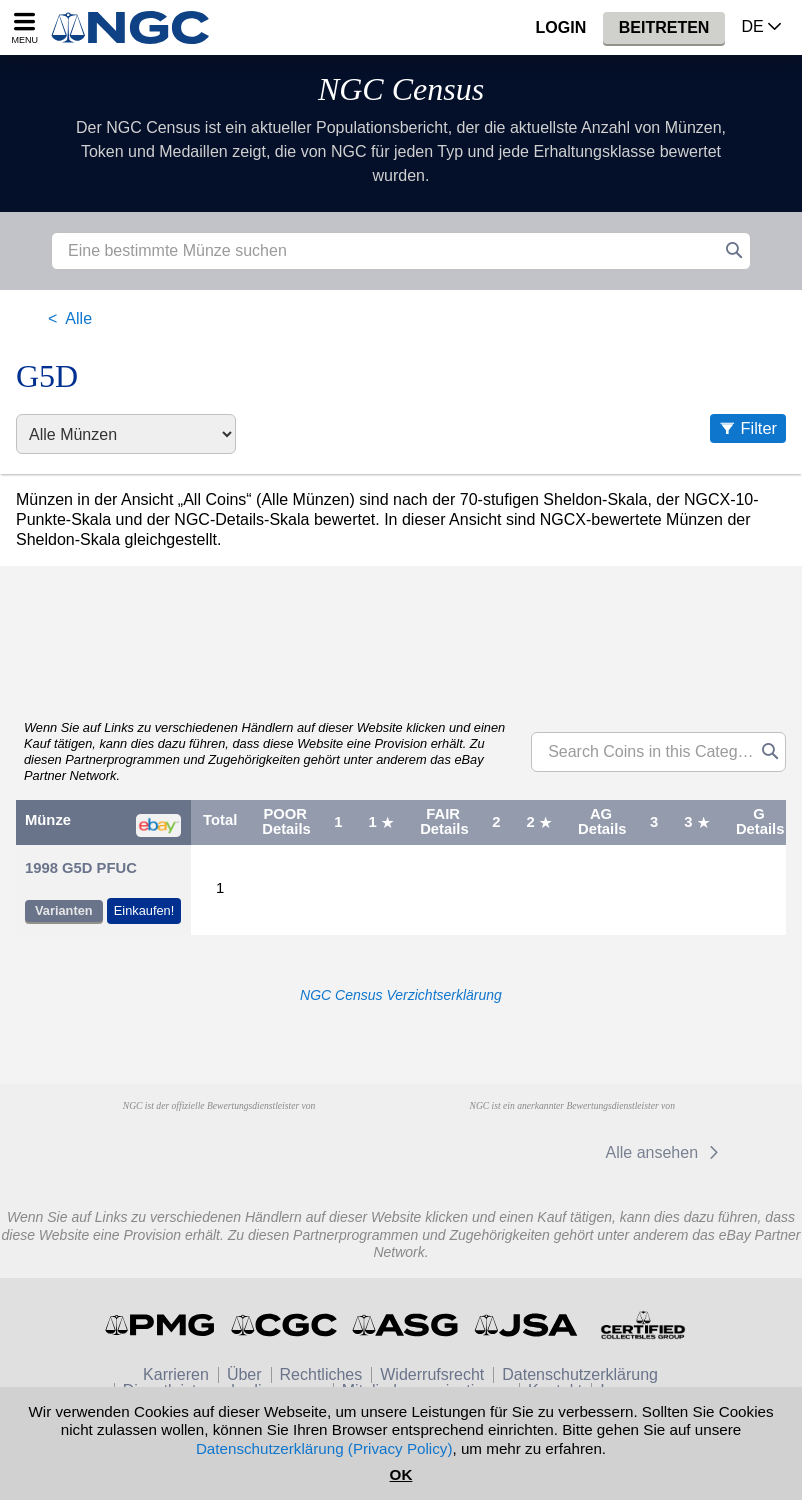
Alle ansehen (665, 1152)
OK (401, 1474)
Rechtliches (321, 1374)
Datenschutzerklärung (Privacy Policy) (324, 1448)
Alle (78, 318)
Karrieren (176, 1374)
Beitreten (664, 27)
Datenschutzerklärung (580, 1374)
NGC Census (401, 89)
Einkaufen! (144, 910)
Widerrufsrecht (432, 1374)
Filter (759, 428)
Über (244, 1374)
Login (561, 27)
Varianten (64, 910)
